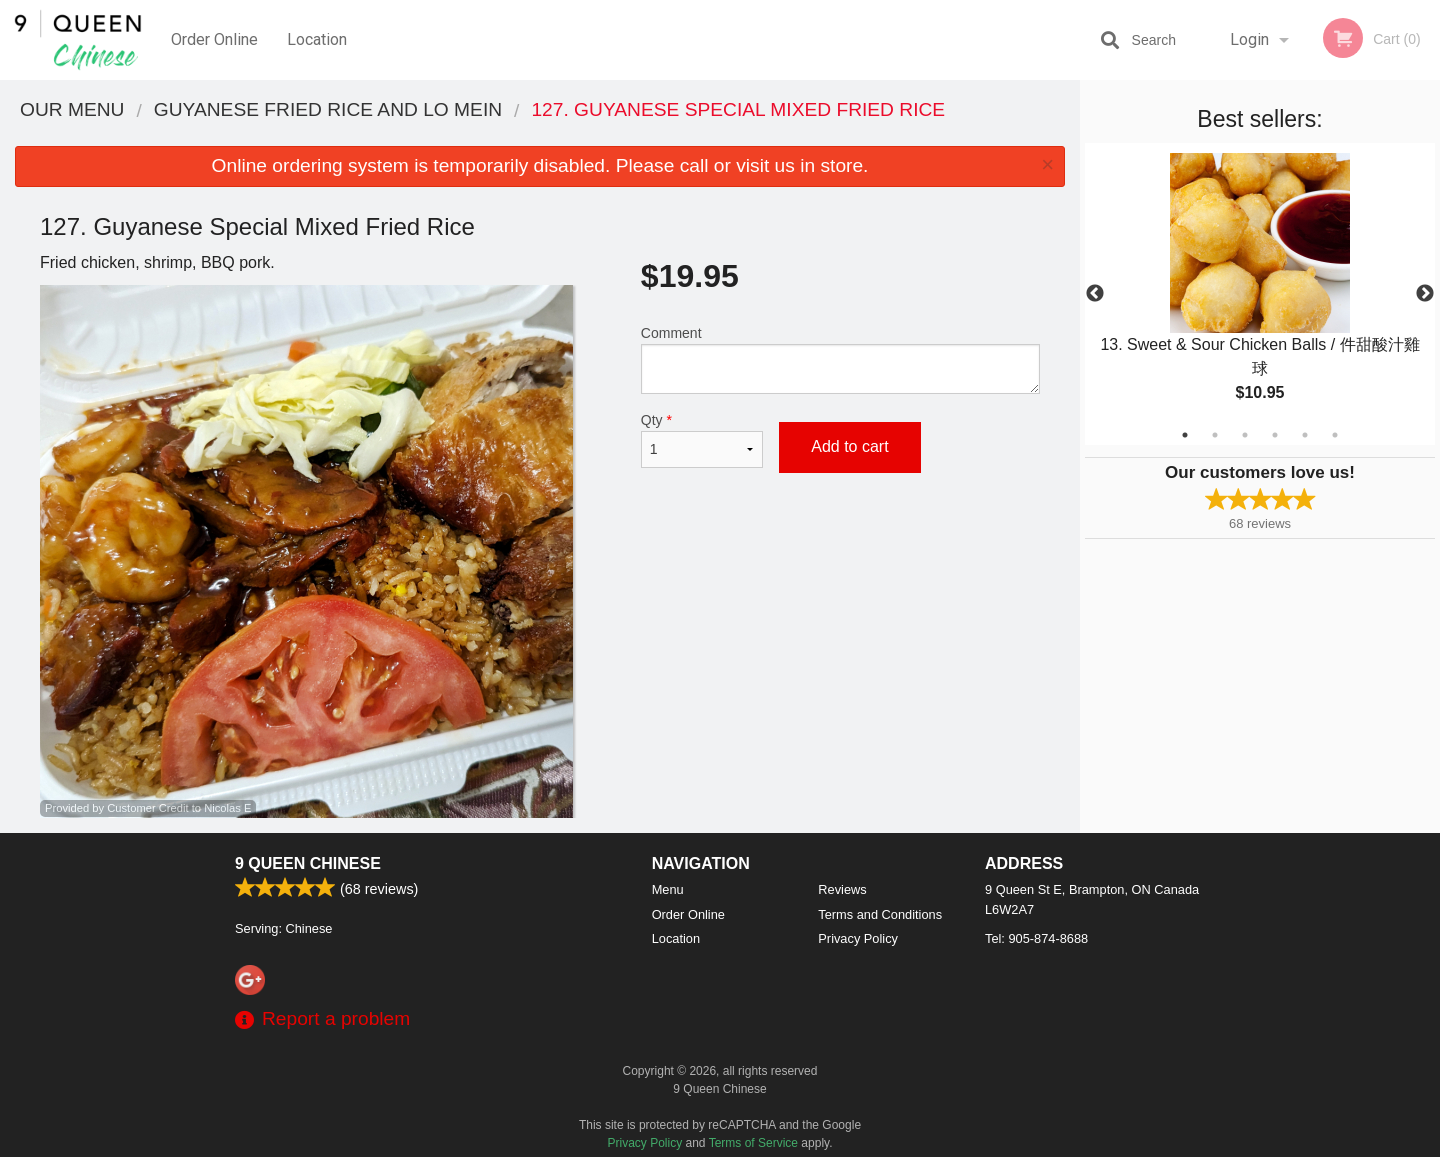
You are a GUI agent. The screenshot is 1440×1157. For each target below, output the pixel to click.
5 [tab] (1305, 435)
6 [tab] (1335, 435)
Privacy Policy (858, 938)
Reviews (842, 889)
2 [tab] (1215, 435)
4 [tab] (1275, 435)
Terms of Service (753, 1143)
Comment (840, 359)
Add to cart (849, 446)
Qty (702, 440)
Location (317, 39)
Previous (1095, 294)
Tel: (1036, 938)
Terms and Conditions (880, 914)
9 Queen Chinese (308, 863)
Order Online (214, 39)
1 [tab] (1185, 435)
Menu (668, 889)
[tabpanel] (1260, 294)
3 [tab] (1245, 435)
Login (1249, 39)
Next (1425, 294)
